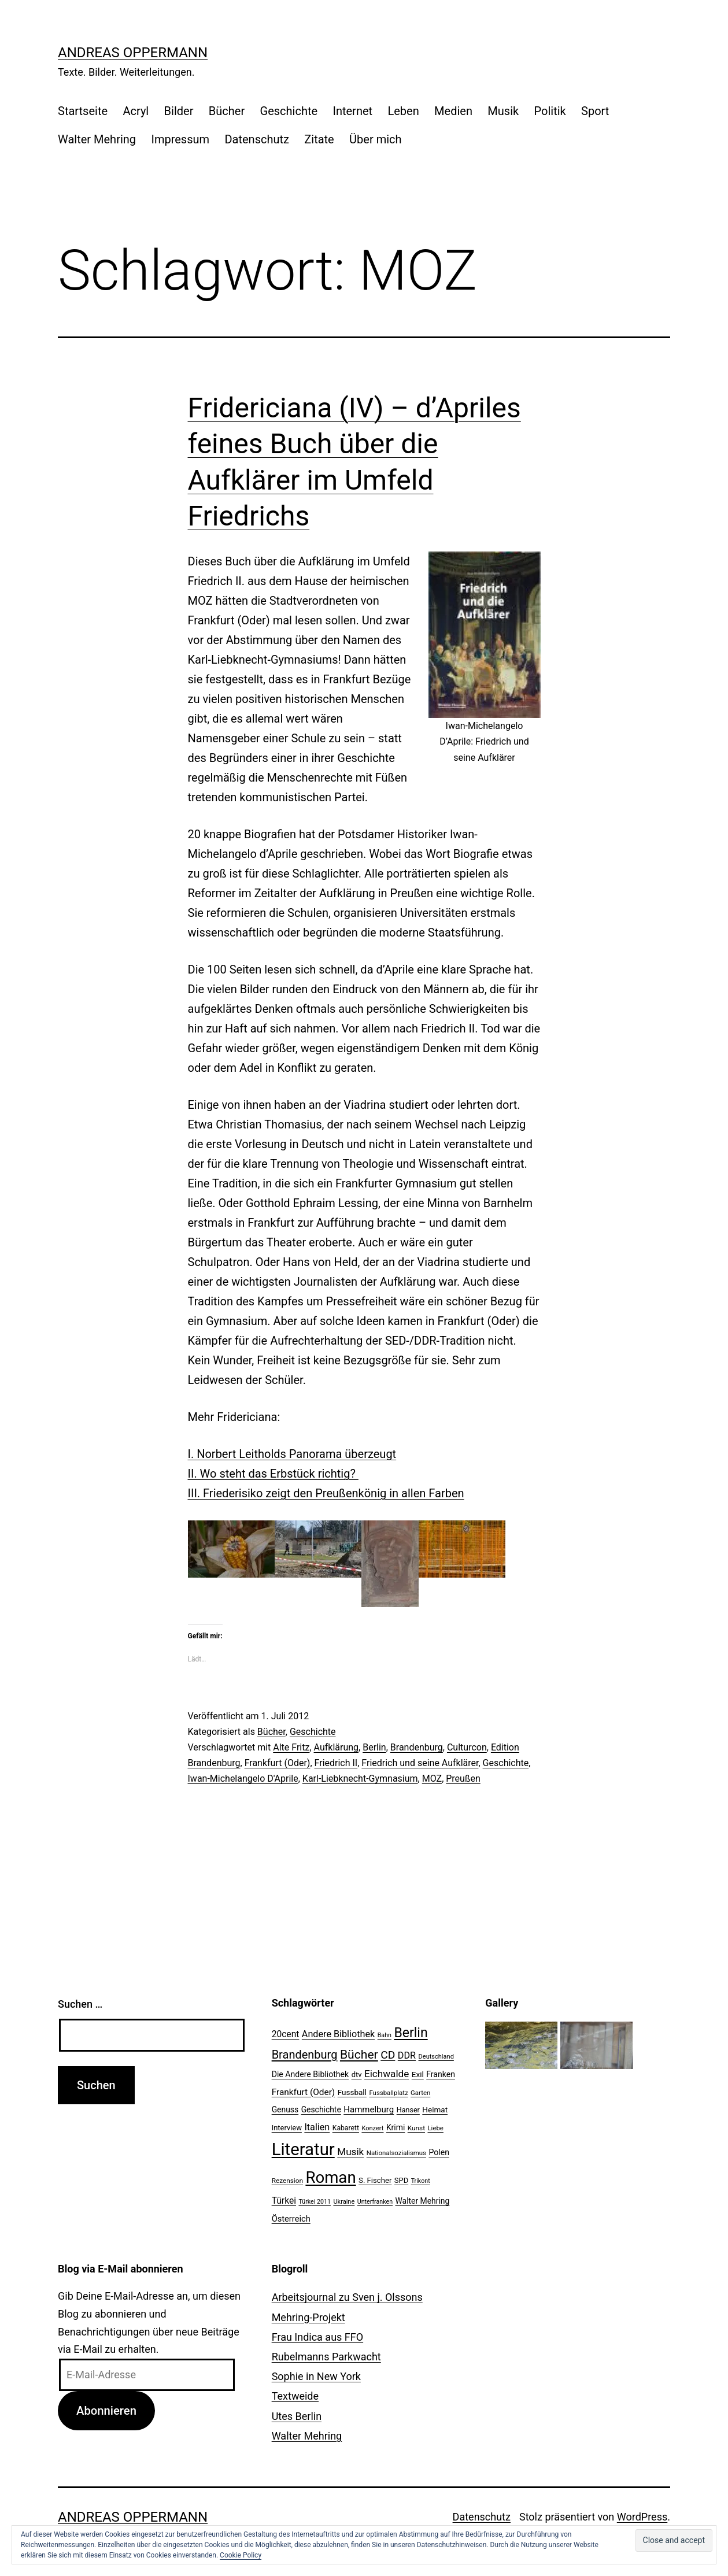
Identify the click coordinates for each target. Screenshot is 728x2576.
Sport (595, 111)
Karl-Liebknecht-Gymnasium (360, 1778)
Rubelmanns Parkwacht (326, 2357)
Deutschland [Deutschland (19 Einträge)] (436, 2056)
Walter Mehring (97, 139)
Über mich (375, 139)
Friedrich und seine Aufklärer (419, 1762)
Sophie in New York (316, 2376)
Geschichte (289, 111)
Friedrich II (336, 1762)
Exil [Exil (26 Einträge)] (418, 2074)
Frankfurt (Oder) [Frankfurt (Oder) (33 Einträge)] (303, 2092)
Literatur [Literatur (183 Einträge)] (303, 2149)
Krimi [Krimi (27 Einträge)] (395, 2127)
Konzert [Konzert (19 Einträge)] (372, 2128)
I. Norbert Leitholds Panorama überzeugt (292, 1454)
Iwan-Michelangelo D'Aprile (243, 1778)
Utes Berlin (296, 2416)
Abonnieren (106, 2411)
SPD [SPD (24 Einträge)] (401, 2180)
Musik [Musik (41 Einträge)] (350, 2151)
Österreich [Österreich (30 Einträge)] (291, 2219)
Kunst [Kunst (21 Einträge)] (416, 2128)
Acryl (136, 111)
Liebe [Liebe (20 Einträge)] (435, 2128)
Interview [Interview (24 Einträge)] (287, 2127)
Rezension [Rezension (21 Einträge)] (287, 2181)
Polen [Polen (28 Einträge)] (438, 2152)
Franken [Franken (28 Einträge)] (440, 2074)
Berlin (374, 1747)
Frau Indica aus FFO (317, 2337)
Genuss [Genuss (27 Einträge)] (285, 2109)
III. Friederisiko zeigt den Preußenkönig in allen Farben (326, 1493)
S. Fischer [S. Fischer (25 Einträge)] (375, 2180)
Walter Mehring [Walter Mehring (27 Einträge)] (423, 2200)
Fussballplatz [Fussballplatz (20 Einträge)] (388, 2093)
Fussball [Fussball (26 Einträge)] (352, 2092)
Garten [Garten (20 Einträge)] (420, 2093)
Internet (352, 111)
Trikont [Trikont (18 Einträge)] (420, 2181)
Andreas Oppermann (133, 53)
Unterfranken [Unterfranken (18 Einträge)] (375, 2201)
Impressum (180, 139)
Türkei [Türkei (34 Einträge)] (284, 2201)
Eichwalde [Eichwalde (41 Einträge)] (386, 2073)
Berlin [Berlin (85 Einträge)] (410, 2033)
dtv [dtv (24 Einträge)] (357, 2074)
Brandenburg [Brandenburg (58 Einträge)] (305, 2054)
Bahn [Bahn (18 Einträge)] (384, 2035)
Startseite (83, 111)
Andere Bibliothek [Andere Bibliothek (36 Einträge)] (338, 2034)
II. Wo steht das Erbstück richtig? (273, 1474)
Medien (453, 111)
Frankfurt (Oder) (278, 1762)
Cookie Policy (240, 2555)
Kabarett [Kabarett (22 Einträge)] (345, 2128)
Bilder (179, 111)
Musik (503, 111)
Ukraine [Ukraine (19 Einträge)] (343, 2201)
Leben (403, 111)
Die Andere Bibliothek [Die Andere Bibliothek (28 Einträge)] (310, 2074)
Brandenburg (416, 1747)
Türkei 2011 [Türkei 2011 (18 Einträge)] (314, 2201)
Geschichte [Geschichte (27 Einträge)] (321, 2109)
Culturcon (467, 1747)
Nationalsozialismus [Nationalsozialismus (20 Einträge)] (396, 2153)
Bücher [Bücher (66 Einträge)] (359, 2054)
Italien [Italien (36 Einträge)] (317, 2127)
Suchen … (80, 2004)
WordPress (642, 2517)
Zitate (319, 139)
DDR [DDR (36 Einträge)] (407, 2055)
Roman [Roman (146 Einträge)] (330, 2177)
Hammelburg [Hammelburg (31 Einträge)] (368, 2109)
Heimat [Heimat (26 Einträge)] (435, 2109)
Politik (550, 111)
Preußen (463, 1778)
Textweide (295, 2396)
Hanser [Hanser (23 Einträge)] (408, 2109)
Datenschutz (256, 139)
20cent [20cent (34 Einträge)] (286, 2034)
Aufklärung (336, 1747)
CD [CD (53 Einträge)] (387, 2054)
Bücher (227, 111)
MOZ (432, 1778)
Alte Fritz (291, 1747)
